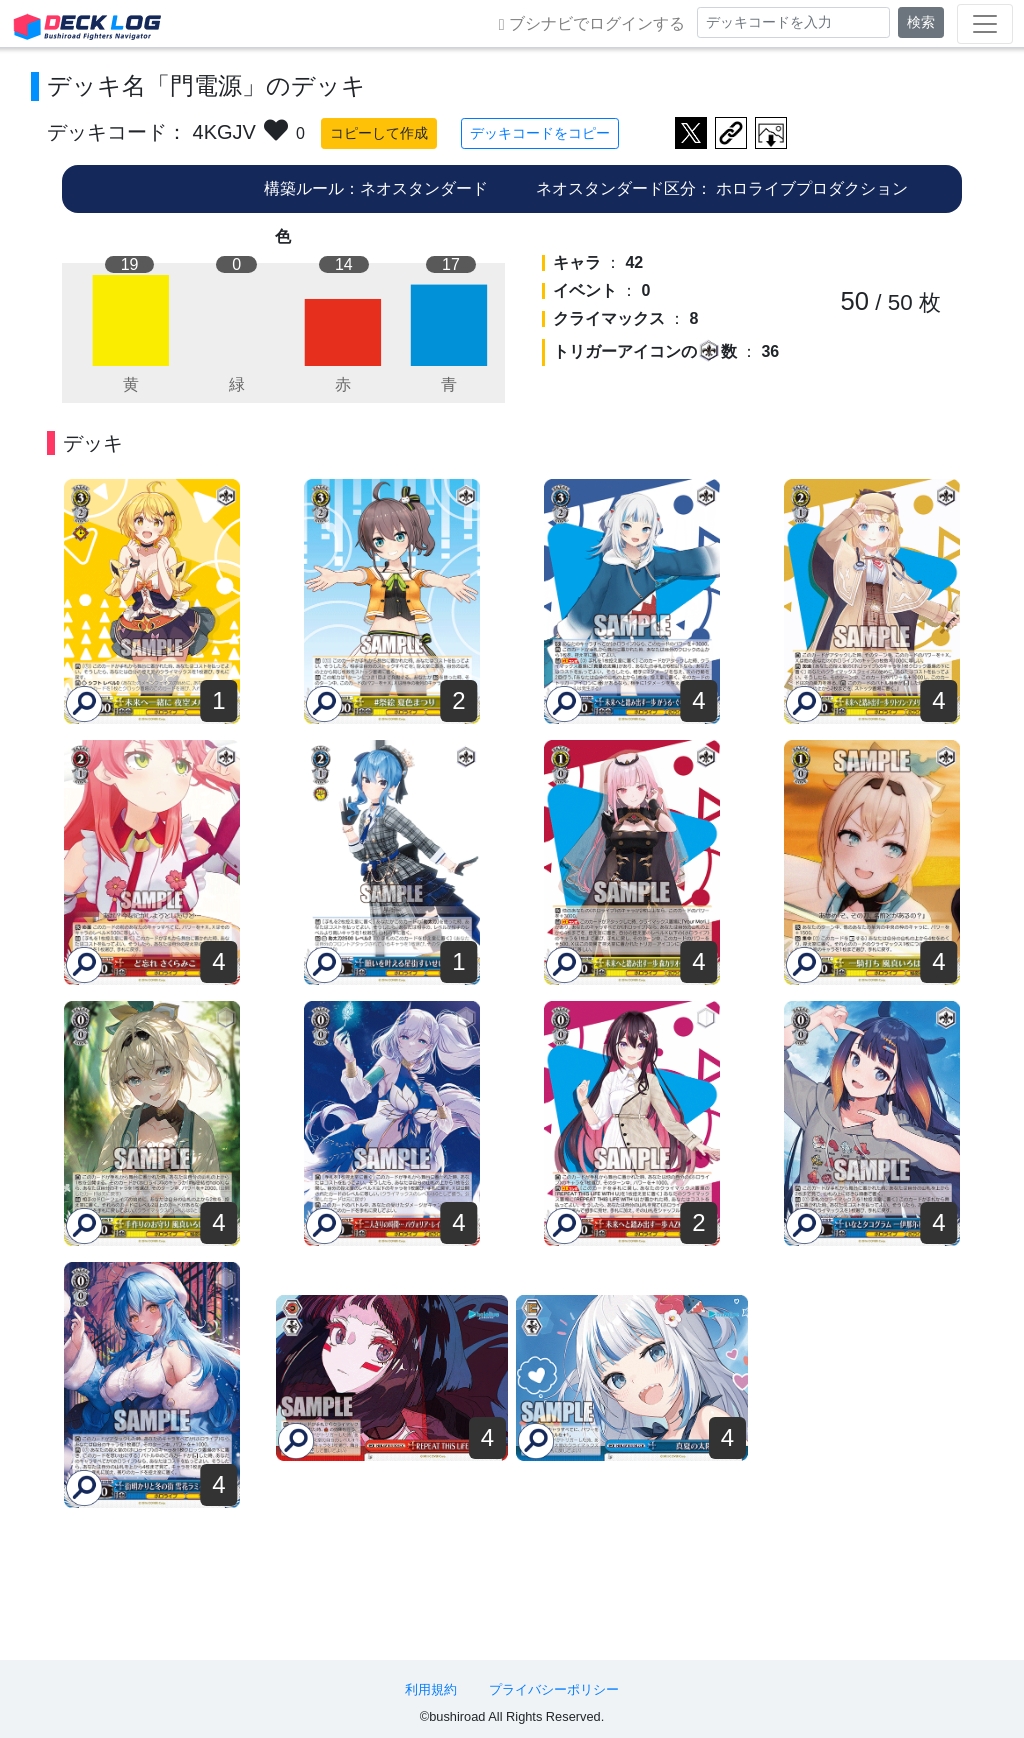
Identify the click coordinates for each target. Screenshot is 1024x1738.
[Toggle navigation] (985, 24)
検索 (921, 22)
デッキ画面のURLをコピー (731, 133)
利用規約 (431, 1689)
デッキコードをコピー (540, 133)
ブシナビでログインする (592, 24)
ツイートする (691, 133)
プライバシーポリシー (554, 1689)
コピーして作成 (379, 133)
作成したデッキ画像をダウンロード (771, 133)
